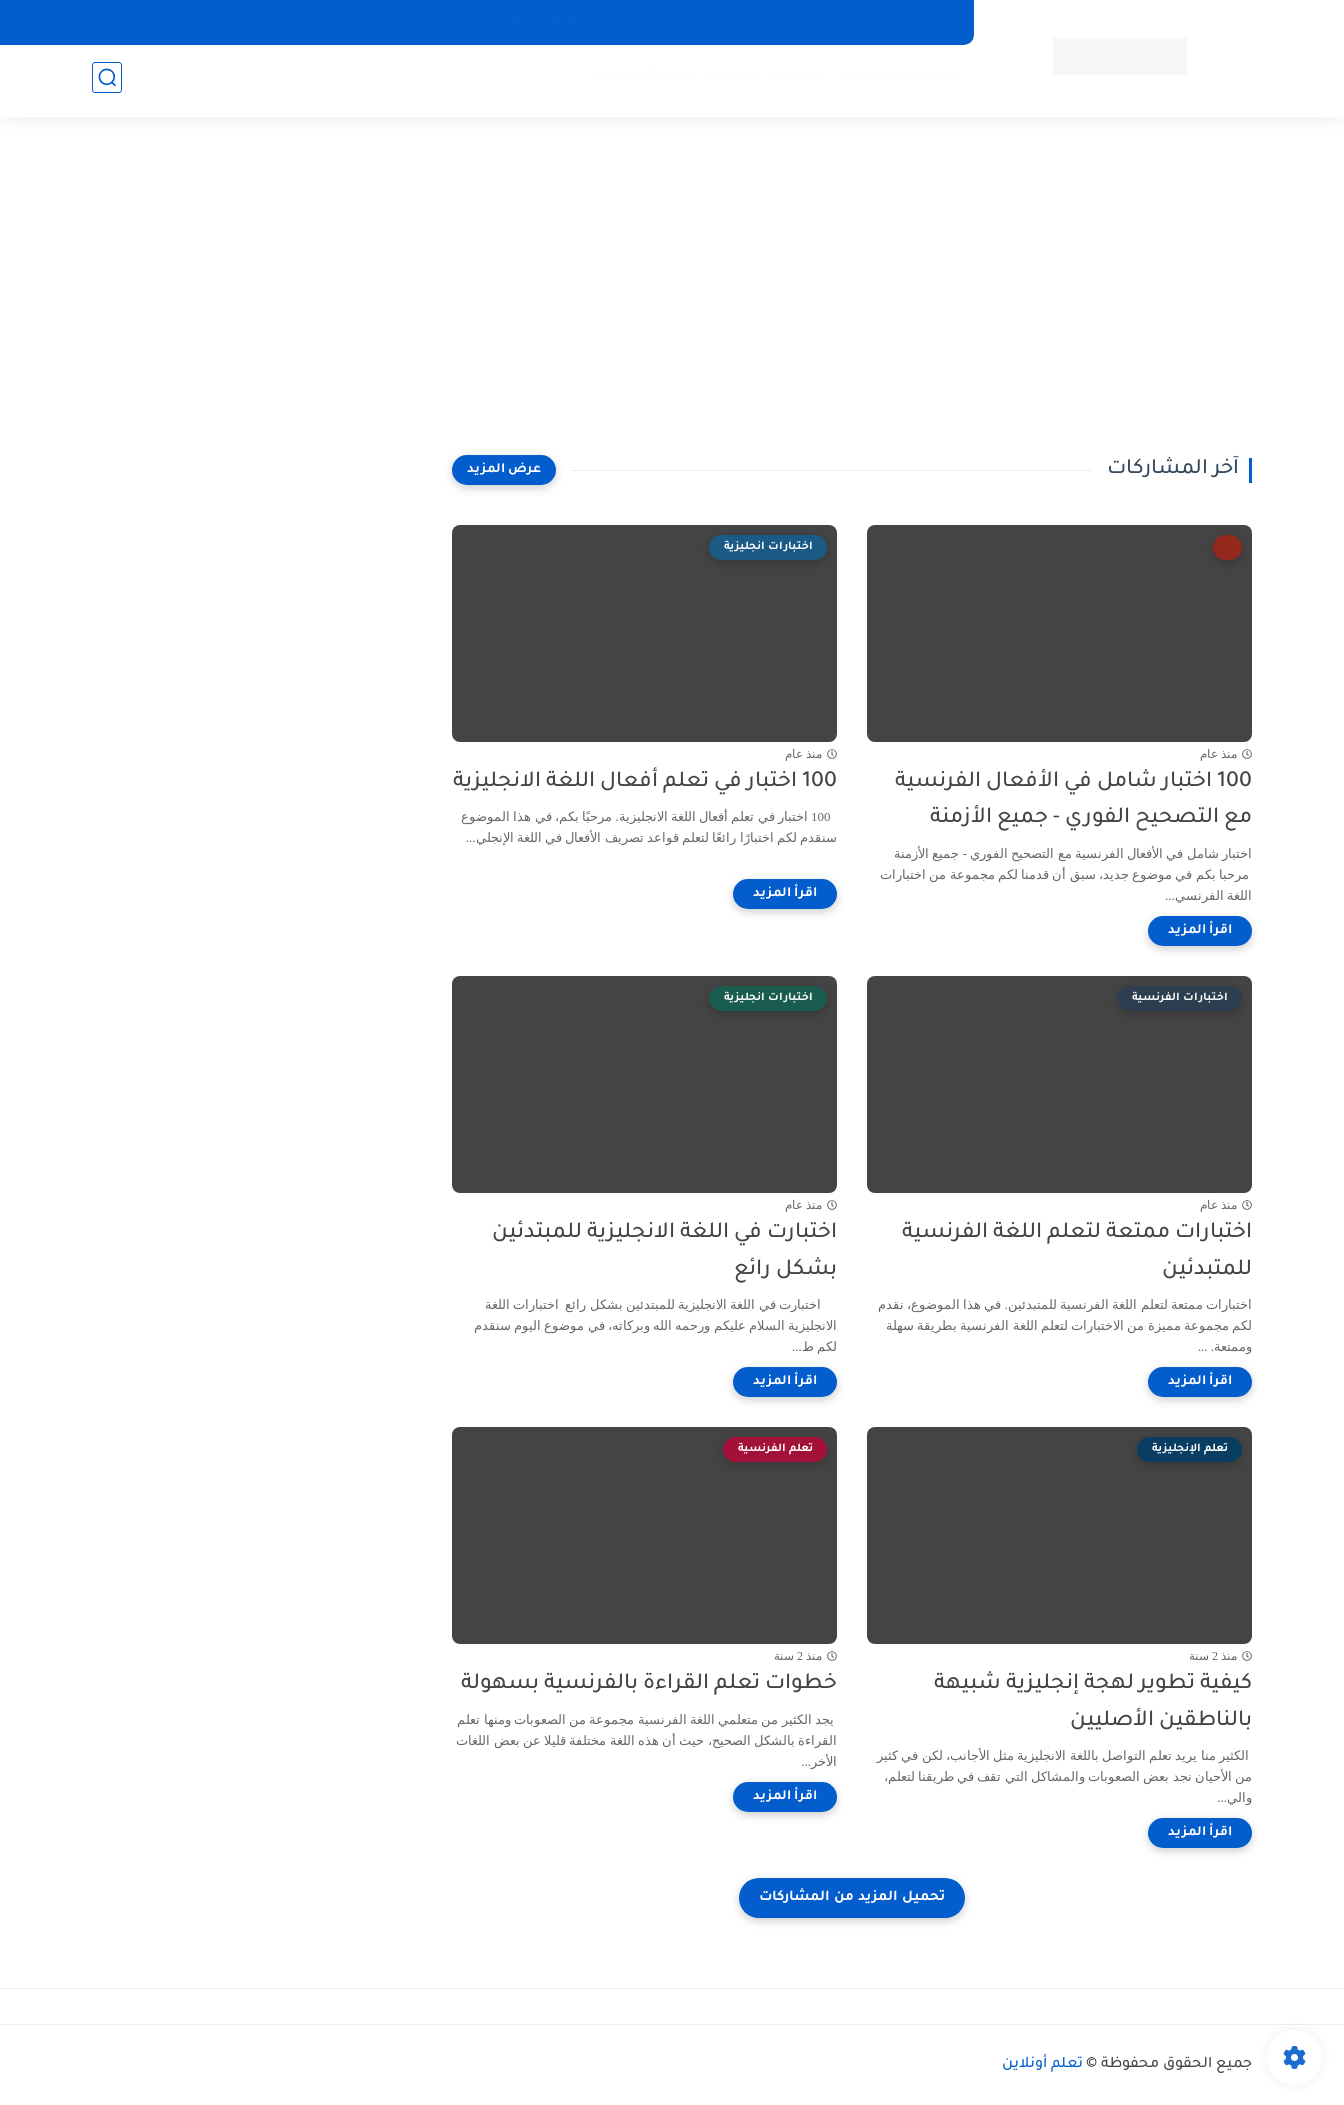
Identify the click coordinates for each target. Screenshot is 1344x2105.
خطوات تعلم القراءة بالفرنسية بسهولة (649, 1684)
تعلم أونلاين (1042, 2065)
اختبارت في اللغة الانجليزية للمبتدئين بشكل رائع (664, 1252)
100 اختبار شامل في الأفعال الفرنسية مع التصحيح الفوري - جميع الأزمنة (1073, 801)
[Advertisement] (672, 300)
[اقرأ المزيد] (1200, 931)
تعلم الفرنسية (638, 80)
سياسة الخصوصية (568, 22)
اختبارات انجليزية (893, 80)
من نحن (465, 22)
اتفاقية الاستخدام (775, 22)
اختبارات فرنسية (762, 80)
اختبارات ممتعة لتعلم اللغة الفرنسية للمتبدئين (1077, 1252)
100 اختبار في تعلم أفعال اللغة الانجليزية (645, 782)
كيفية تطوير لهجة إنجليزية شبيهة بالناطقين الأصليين (1093, 1703)
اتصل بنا (674, 22)
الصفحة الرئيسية (902, 22)
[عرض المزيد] (504, 470)
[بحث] (107, 81)
